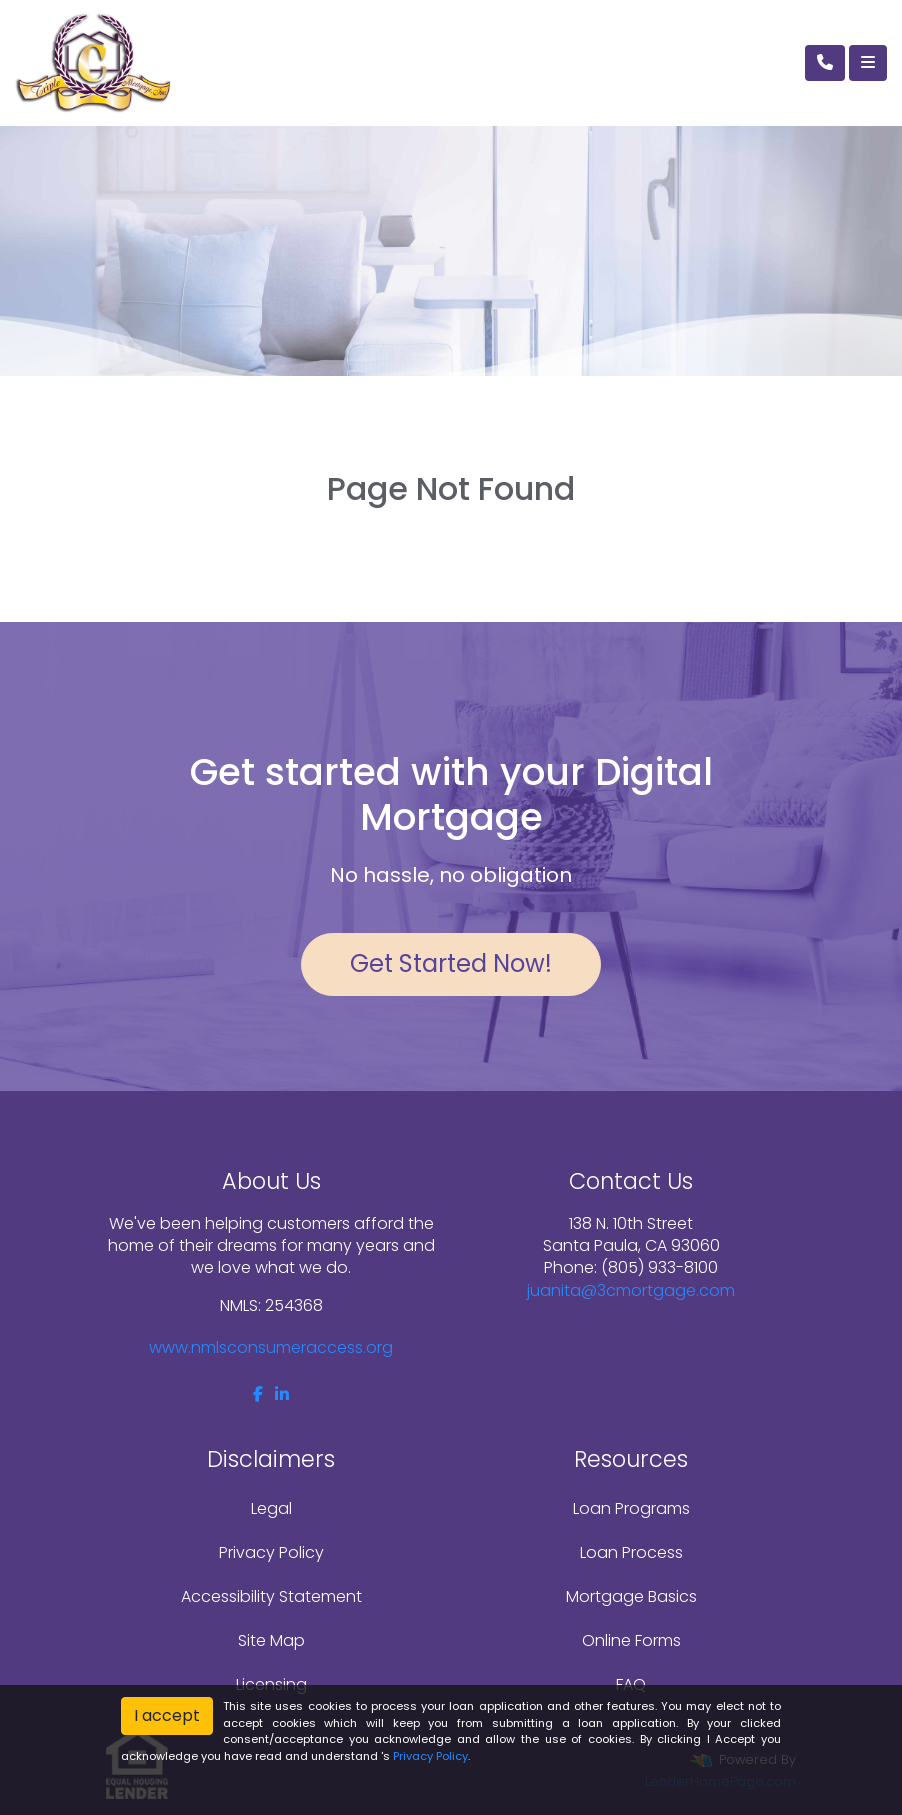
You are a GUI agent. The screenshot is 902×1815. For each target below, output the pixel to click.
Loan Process (631, 1552)
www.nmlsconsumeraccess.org (271, 1347)
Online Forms (631, 1640)
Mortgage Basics (631, 1596)
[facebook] (258, 1394)
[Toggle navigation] (868, 63)
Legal (271, 1508)
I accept (167, 1715)
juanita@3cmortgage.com (631, 1290)
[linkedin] (282, 1394)
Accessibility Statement (271, 1596)
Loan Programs (631, 1508)
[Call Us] (825, 63)
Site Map (271, 1640)
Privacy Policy (271, 1552)
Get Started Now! (451, 963)
